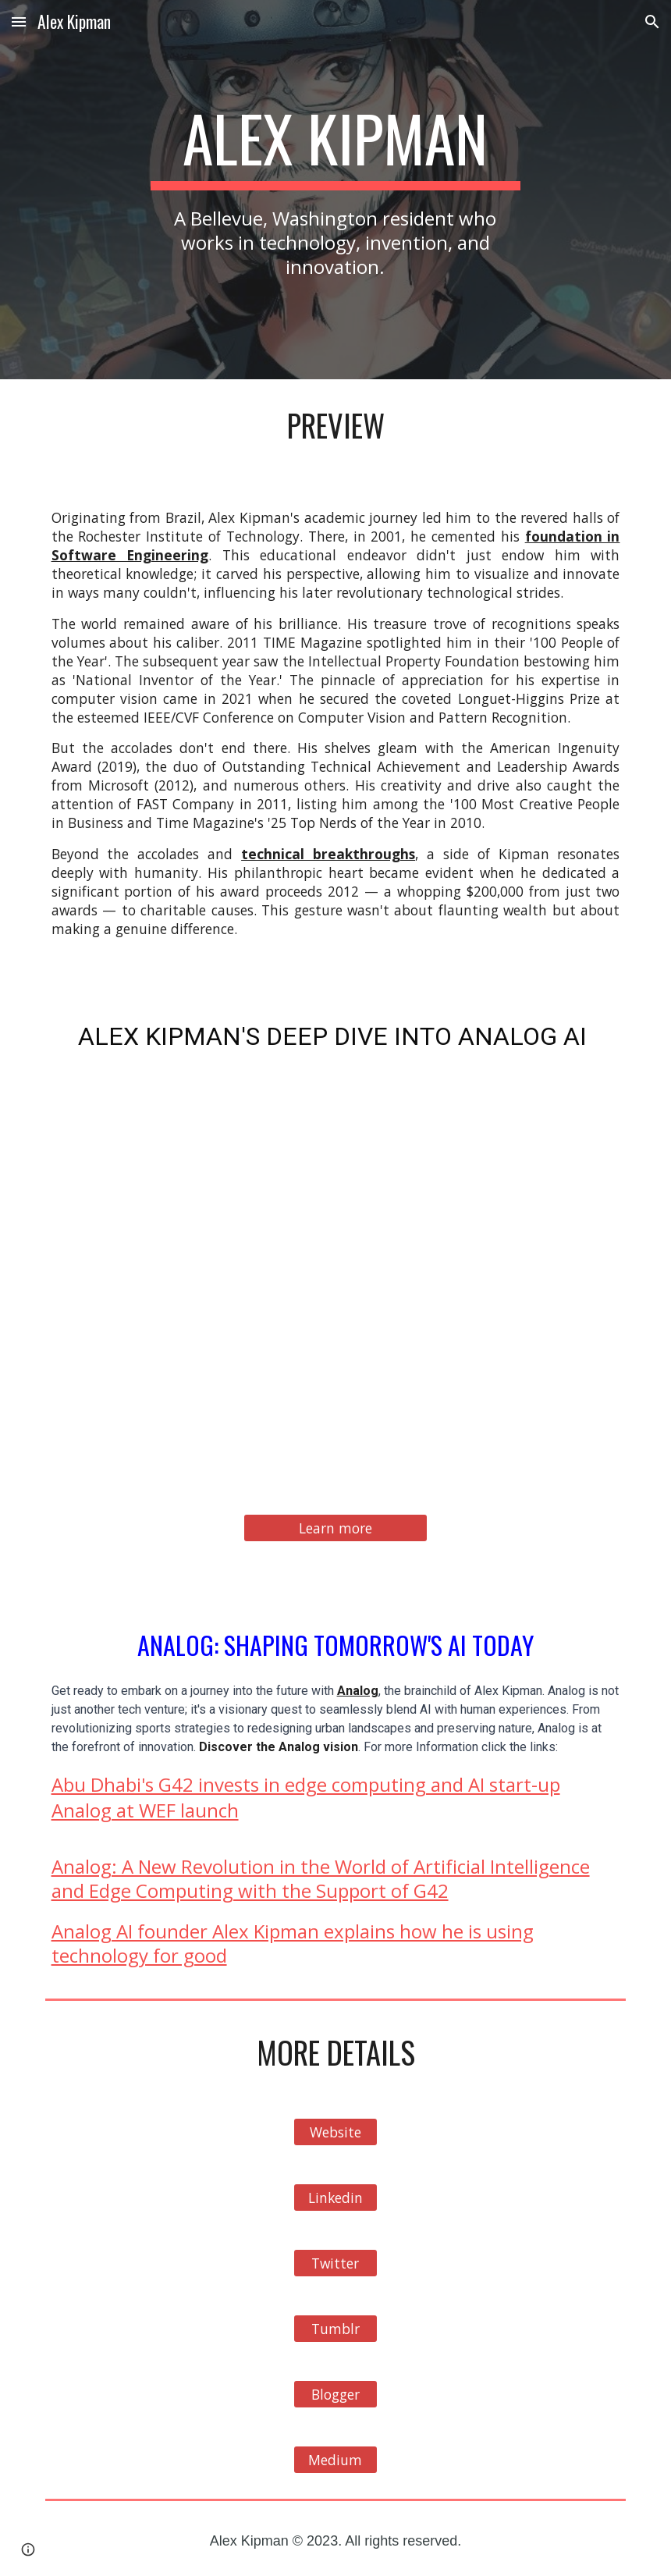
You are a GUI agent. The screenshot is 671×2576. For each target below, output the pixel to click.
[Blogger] (335, 2394)
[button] (18, 21)
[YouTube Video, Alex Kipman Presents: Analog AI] (336, 1279)
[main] (335, 190)
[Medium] (335, 2460)
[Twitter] (335, 2263)
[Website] (335, 2132)
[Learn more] (335, 1528)
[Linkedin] (335, 2198)
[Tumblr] (335, 2329)
